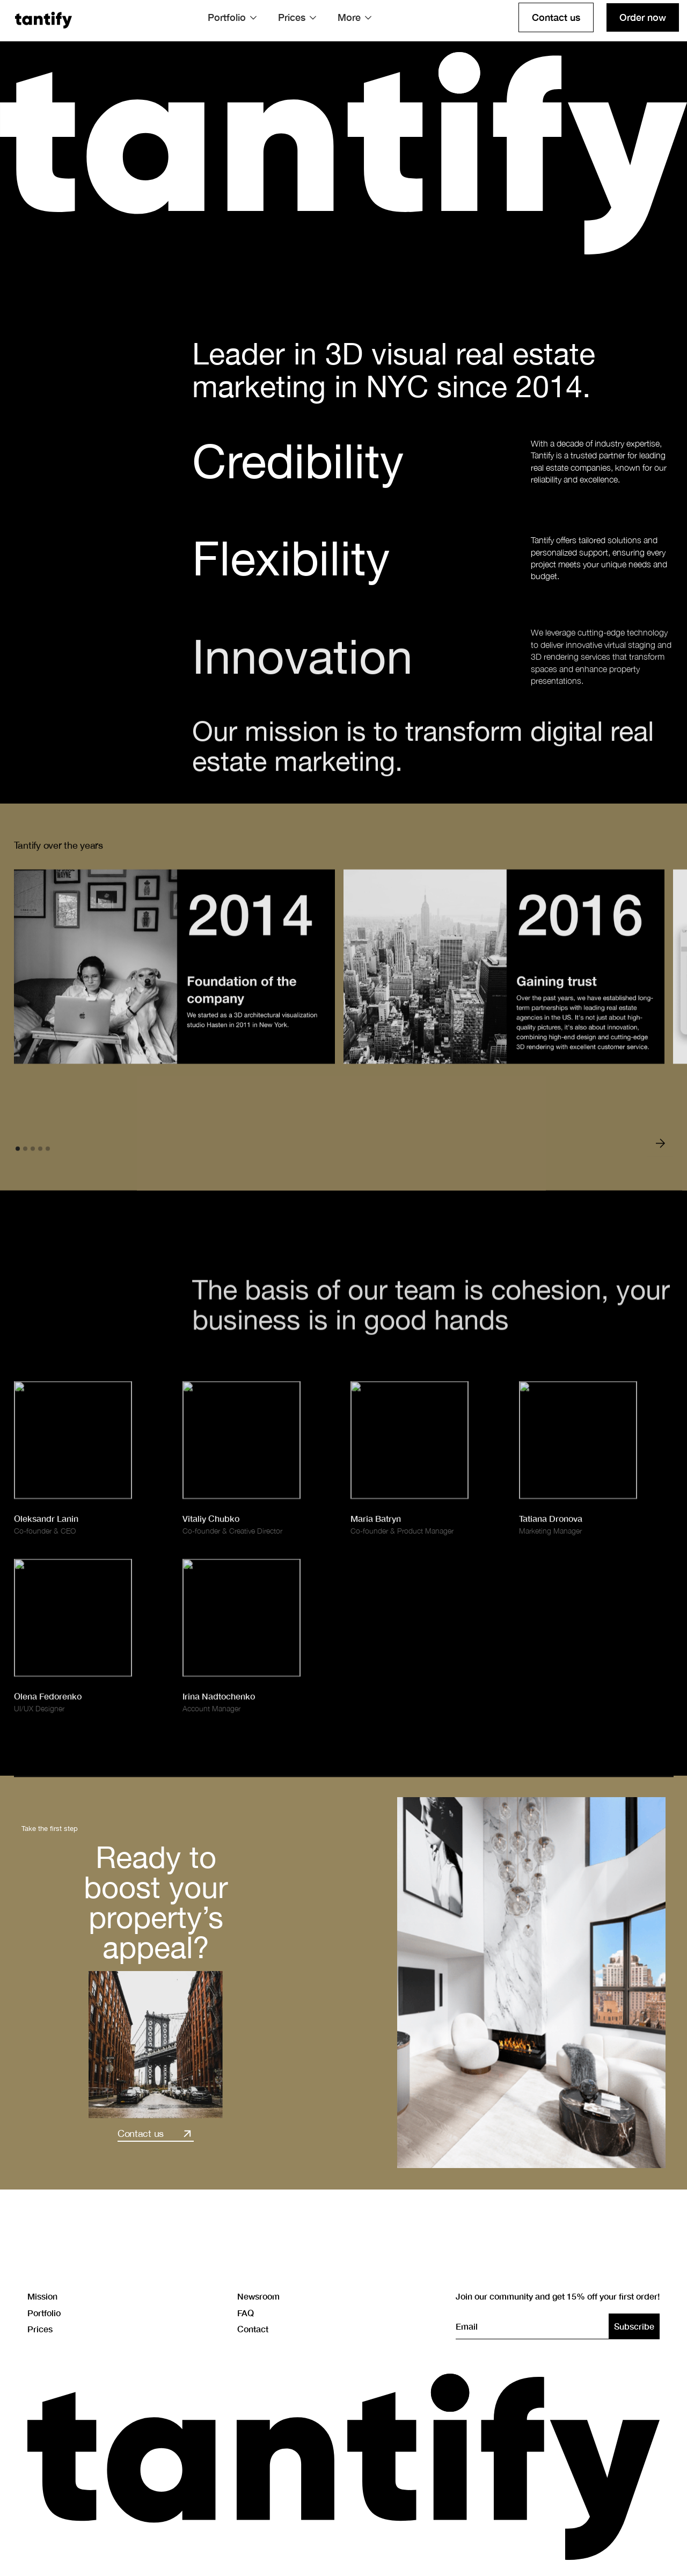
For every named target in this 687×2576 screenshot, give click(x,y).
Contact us (556, 17)
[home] (43, 18)
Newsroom (258, 2296)
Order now (642, 17)
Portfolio (44, 2312)
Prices (40, 2329)
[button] (232, 17)
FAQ (245, 2312)
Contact (252, 2329)
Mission (42, 2296)
